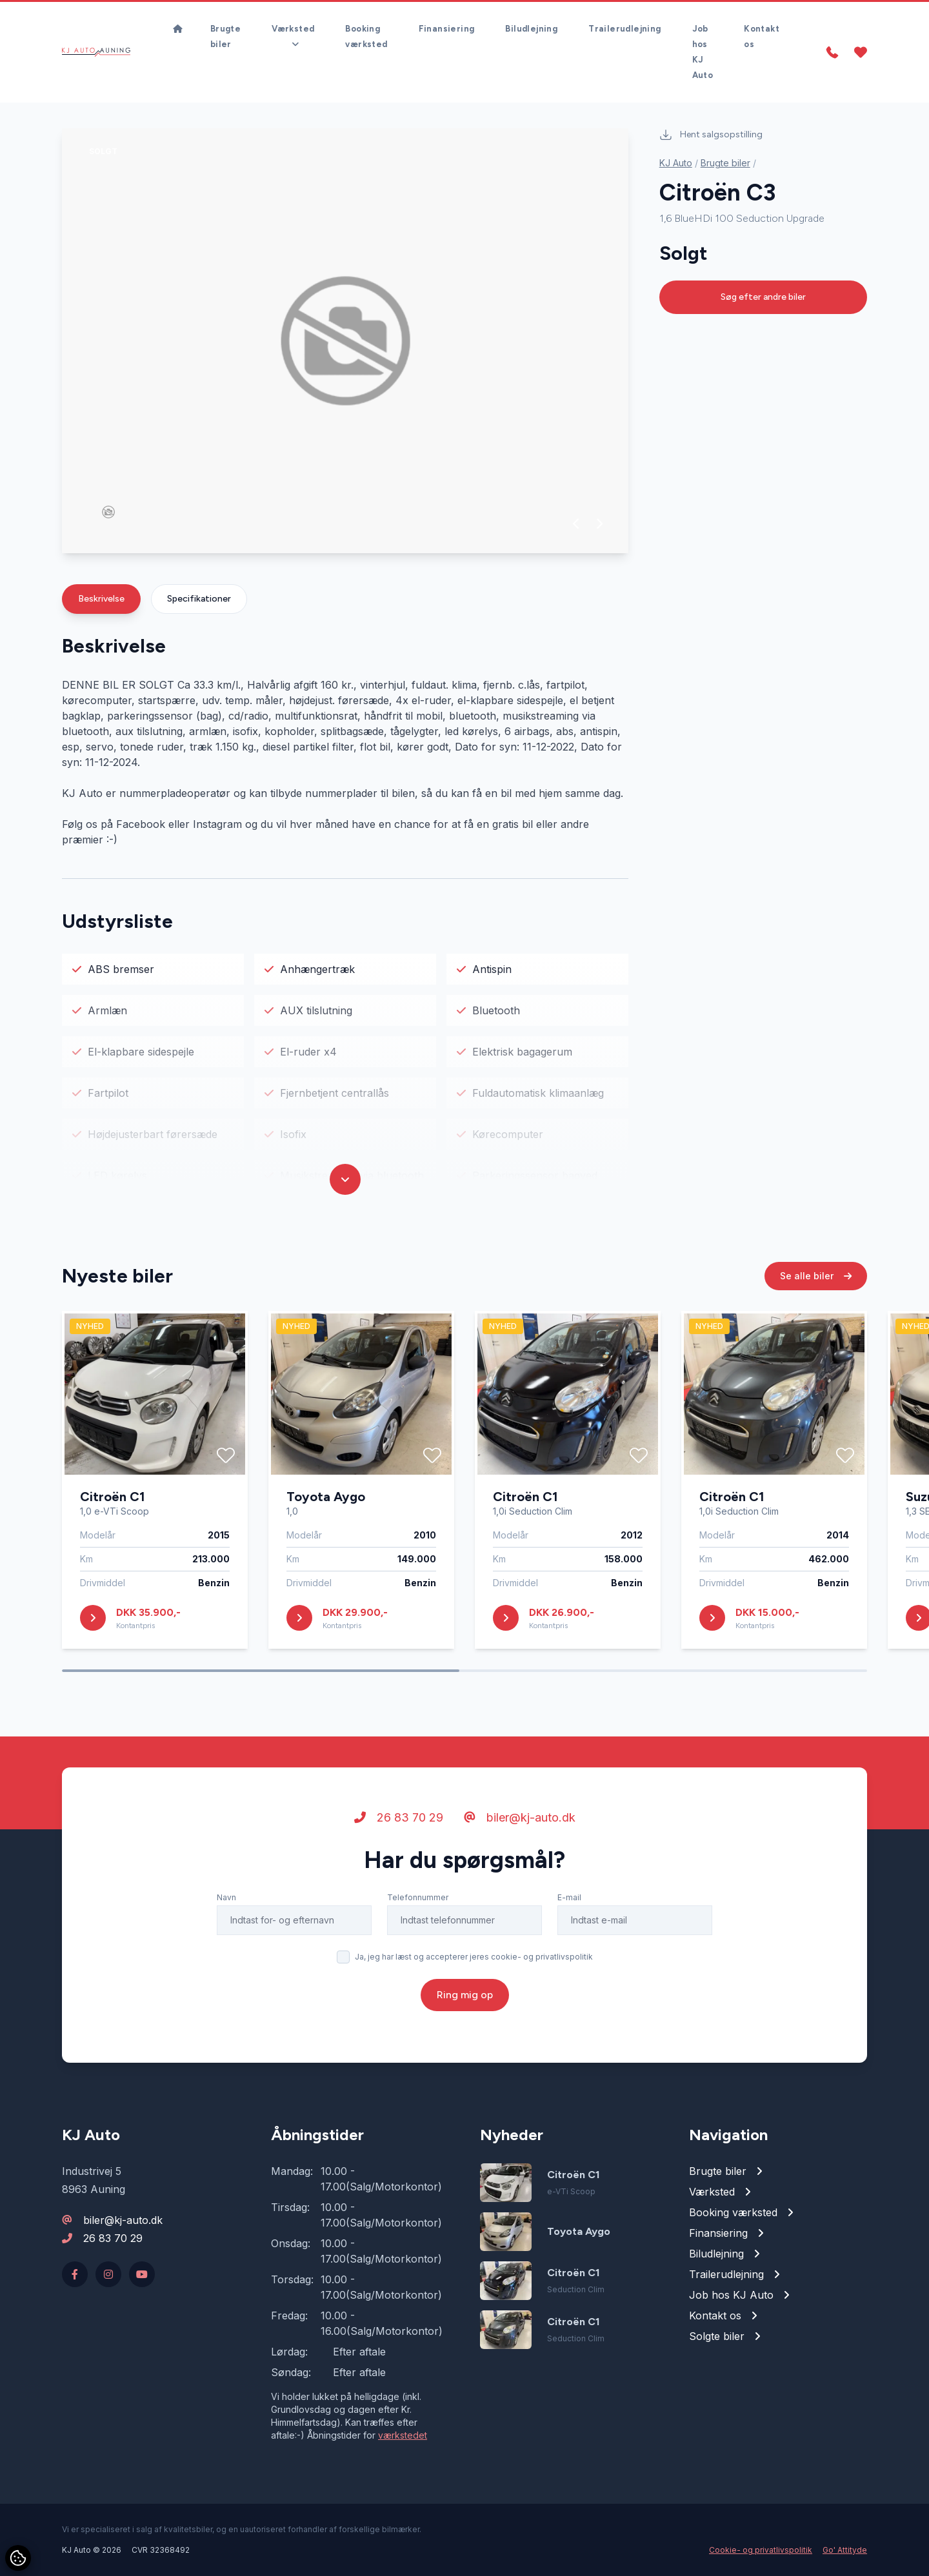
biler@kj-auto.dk (519, 1818)
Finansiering (447, 29)
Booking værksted (366, 36)
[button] (576, 524)
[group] (345, 340)
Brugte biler (225, 36)
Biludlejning (531, 29)
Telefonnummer (417, 1898)
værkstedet (402, 2435)
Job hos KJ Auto (703, 52)
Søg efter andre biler (763, 296)
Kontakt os (761, 36)
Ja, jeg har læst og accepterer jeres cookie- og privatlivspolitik (474, 1958)
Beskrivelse (101, 598)
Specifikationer (199, 598)
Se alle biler (816, 1277)
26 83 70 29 (398, 1818)
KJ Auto (675, 162)
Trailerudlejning (624, 29)
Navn (226, 1898)
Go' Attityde (845, 2550)
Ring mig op (465, 1996)
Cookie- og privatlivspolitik (760, 2550)
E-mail (569, 1898)
